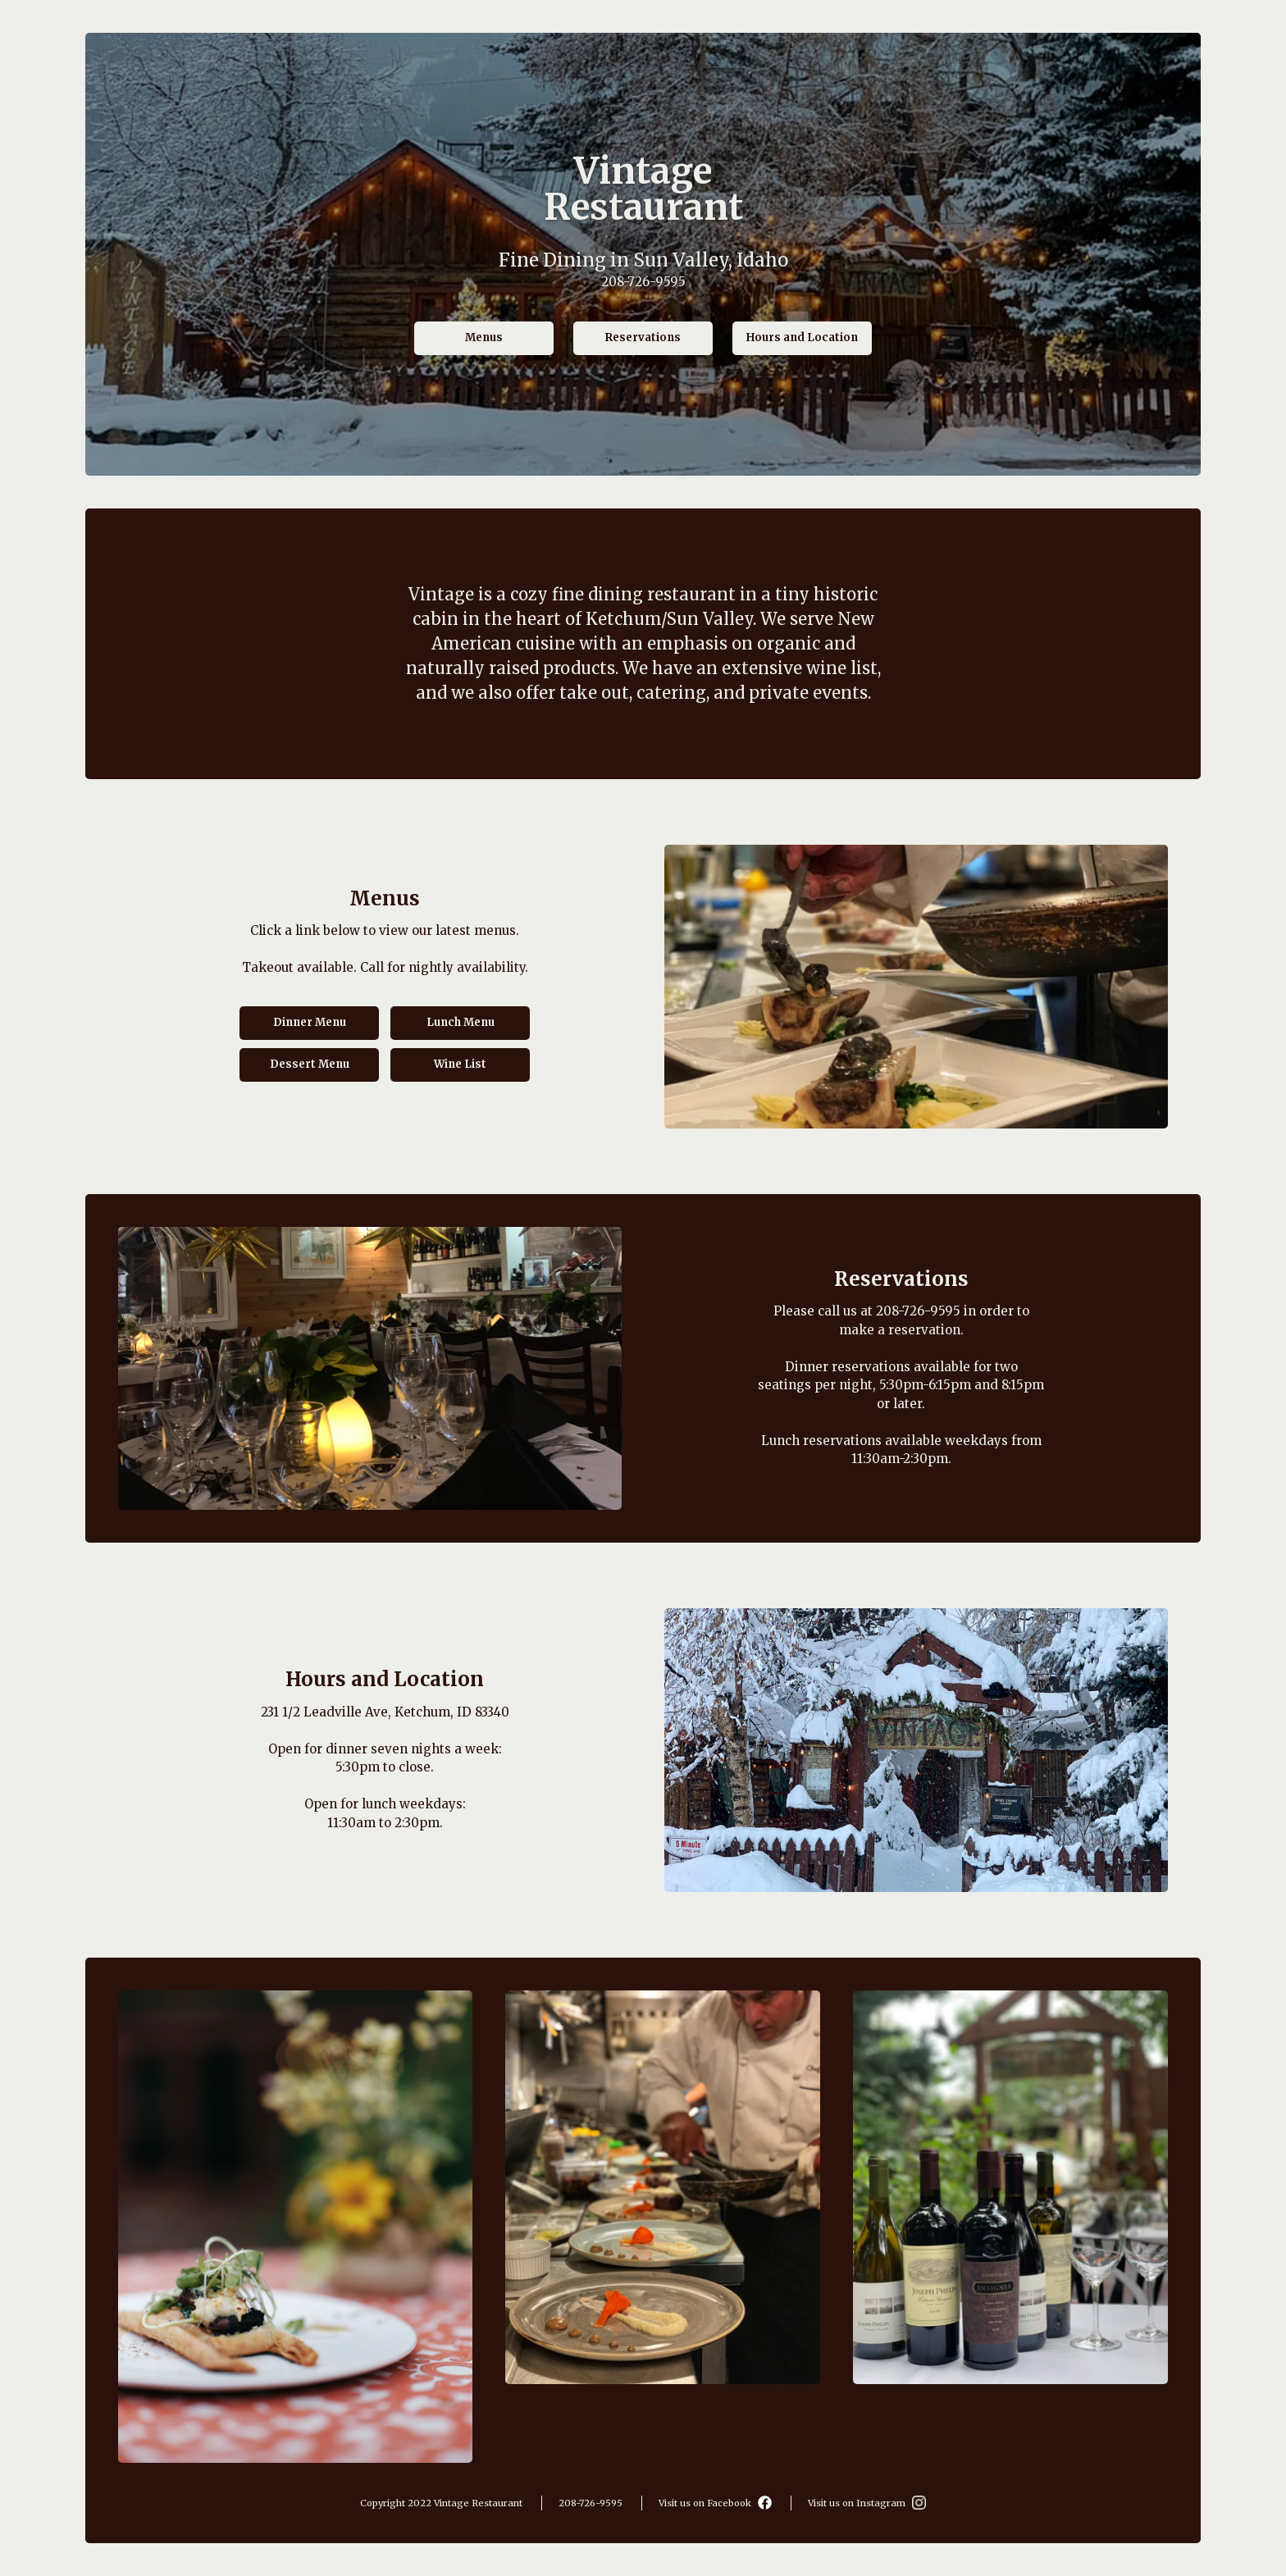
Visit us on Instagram (867, 2503)
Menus (484, 337)
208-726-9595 (643, 281)
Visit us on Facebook (715, 2503)
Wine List (460, 1064)
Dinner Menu (309, 1022)
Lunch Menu (460, 1022)
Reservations (643, 337)
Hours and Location (802, 337)
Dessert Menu (309, 1064)
